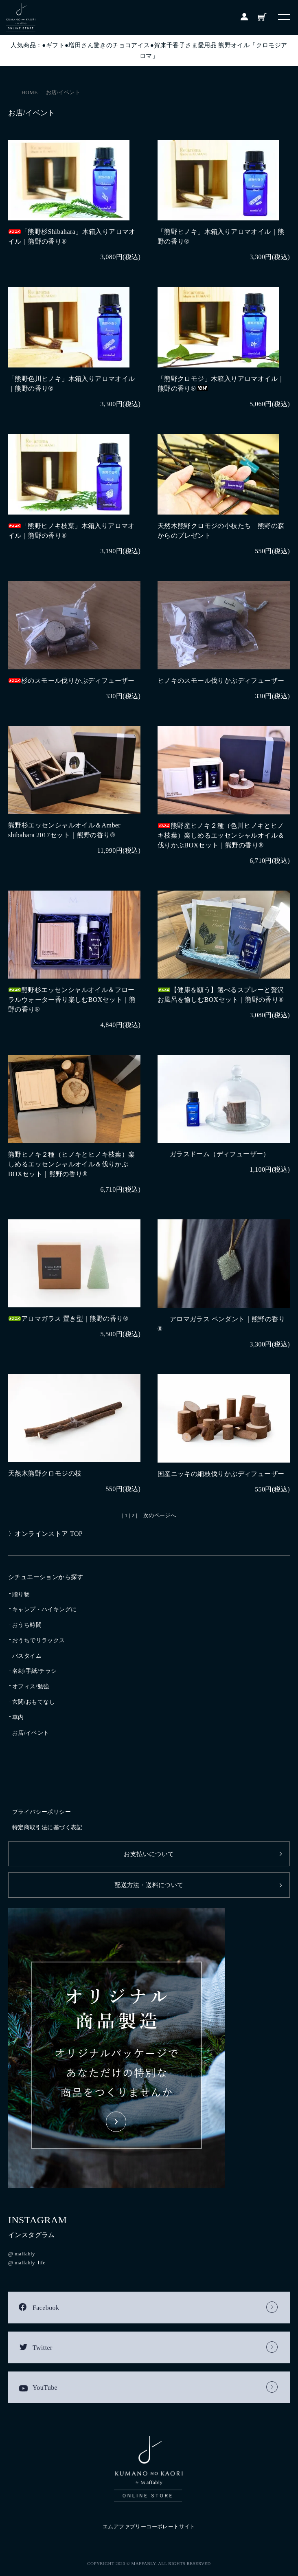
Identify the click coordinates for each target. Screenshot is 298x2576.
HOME (30, 92)
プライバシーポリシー (41, 1812)
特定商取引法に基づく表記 (47, 1827)
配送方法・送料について (148, 1884)
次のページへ (159, 1515)
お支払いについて (149, 1853)
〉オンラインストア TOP (45, 1533)
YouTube (45, 2387)
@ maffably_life (27, 2262)
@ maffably (21, 2253)
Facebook (46, 2307)
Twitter (43, 2347)
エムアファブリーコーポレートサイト (149, 2526)
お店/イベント (63, 92)
